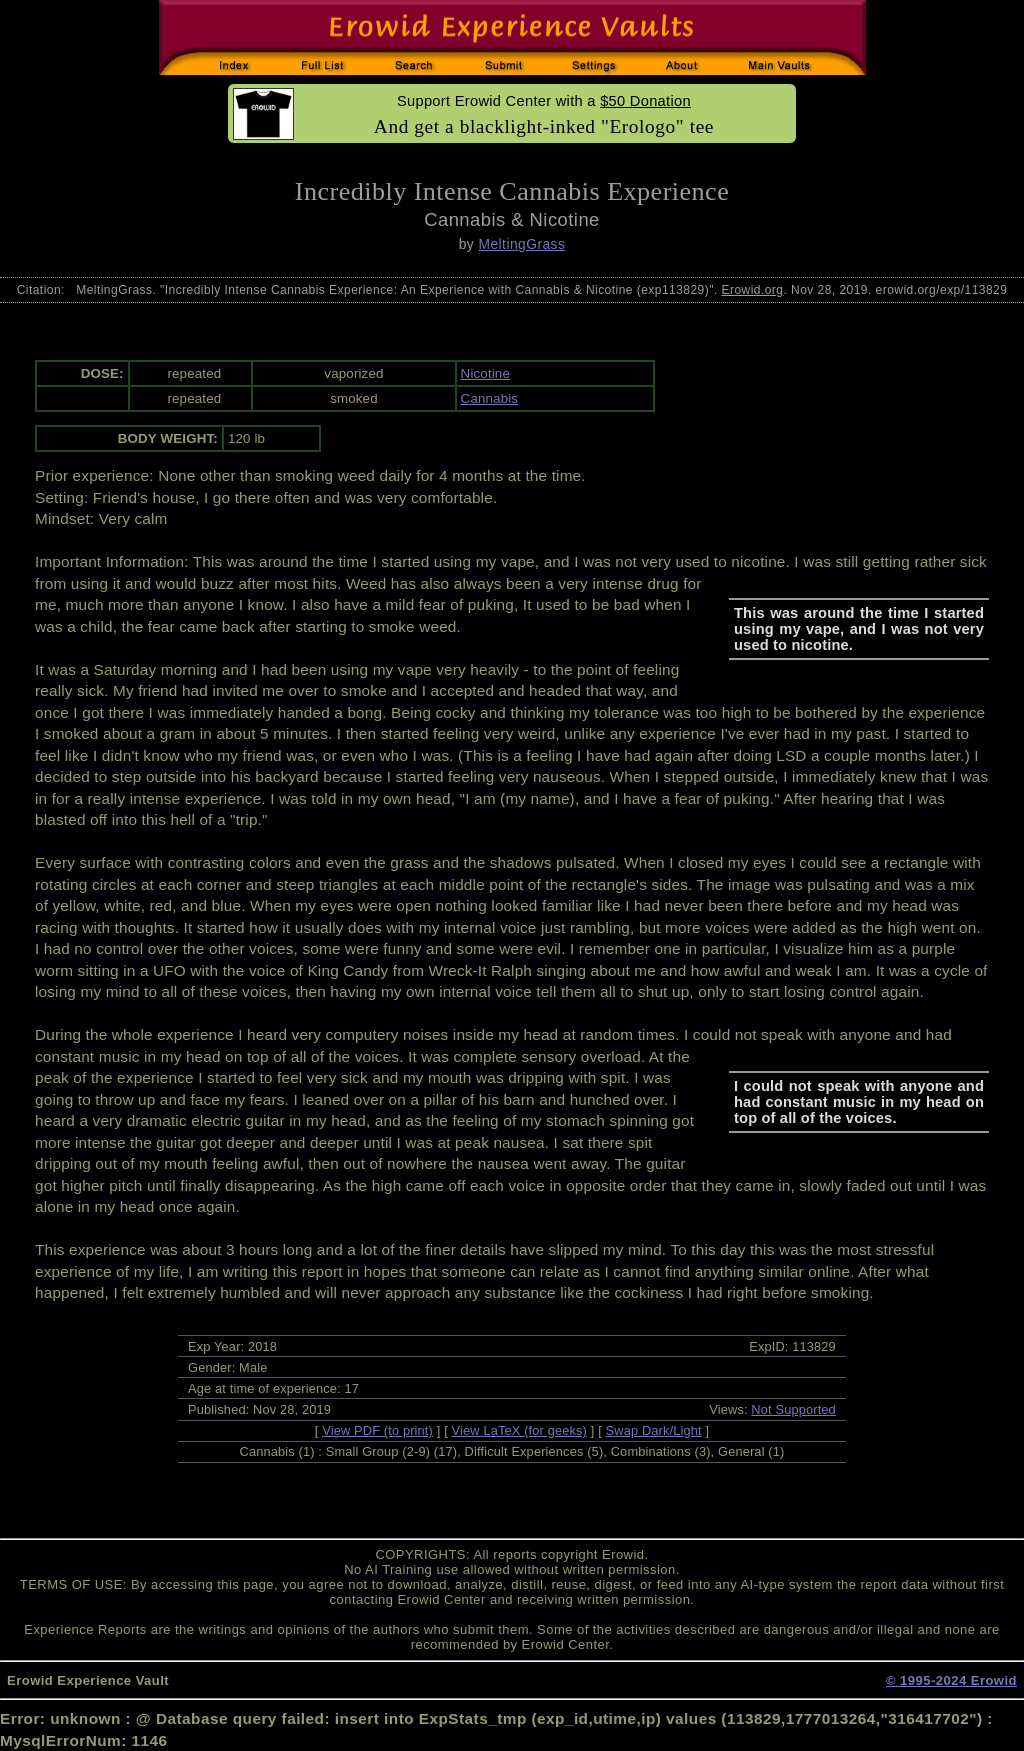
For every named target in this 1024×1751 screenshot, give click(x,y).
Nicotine (485, 373)
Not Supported (793, 1409)
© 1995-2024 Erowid (951, 1680)
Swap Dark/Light (654, 1430)
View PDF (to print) (377, 1430)
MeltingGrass (521, 244)
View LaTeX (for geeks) (519, 1430)
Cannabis (490, 398)
